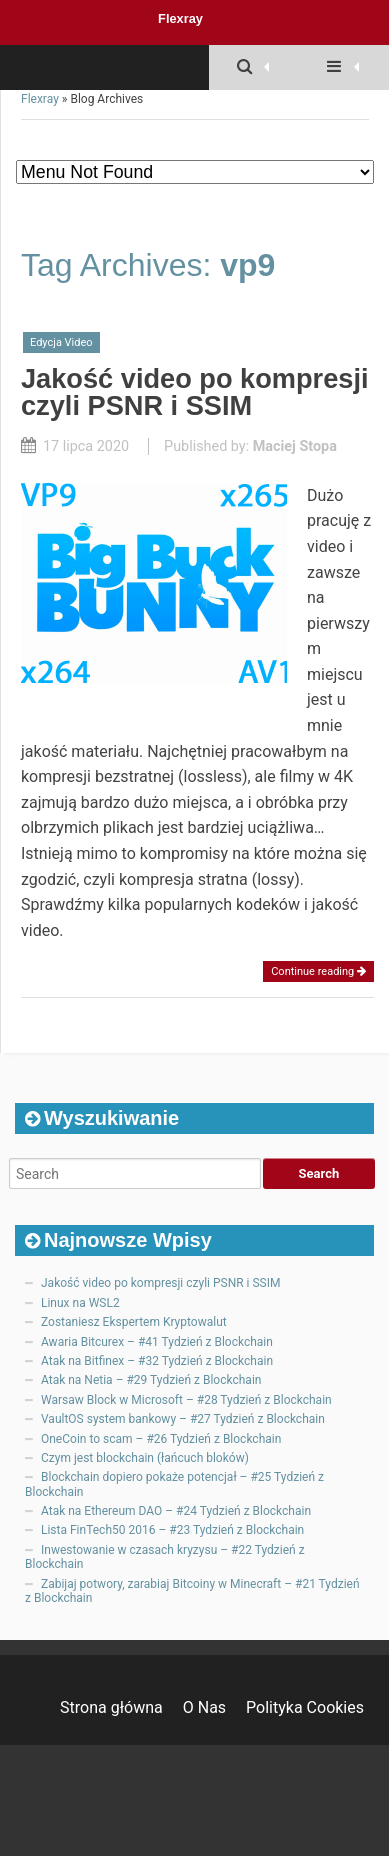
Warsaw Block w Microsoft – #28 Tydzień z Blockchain (186, 1400)
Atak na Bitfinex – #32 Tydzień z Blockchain (157, 1361)
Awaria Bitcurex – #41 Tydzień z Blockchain (157, 1342)
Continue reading (318, 971)
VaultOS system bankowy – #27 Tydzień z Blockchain (183, 1419)
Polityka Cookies (305, 1707)
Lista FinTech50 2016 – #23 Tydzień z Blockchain (172, 1530)
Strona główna (111, 1707)
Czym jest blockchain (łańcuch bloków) (145, 1458)
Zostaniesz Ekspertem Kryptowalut (134, 1322)
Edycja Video (61, 342)
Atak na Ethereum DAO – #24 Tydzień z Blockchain (176, 1511)
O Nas (204, 1707)
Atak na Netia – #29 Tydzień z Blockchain (151, 1380)
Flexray (180, 18)
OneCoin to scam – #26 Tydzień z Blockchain (161, 1439)
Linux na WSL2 (80, 1303)
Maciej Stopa (295, 446)
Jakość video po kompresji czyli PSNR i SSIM (195, 392)
